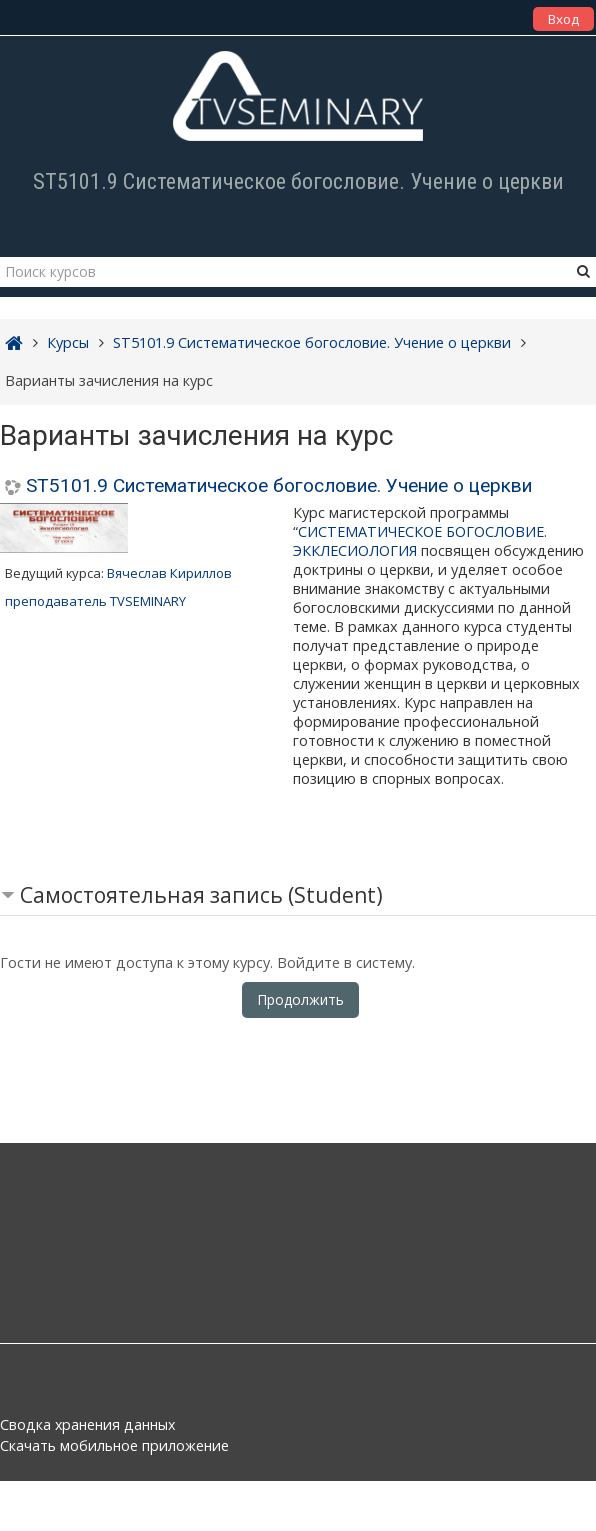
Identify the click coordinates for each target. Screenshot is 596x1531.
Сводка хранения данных (87, 1424)
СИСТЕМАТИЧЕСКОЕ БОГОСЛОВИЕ (421, 531)
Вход (563, 19)
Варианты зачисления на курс (109, 380)
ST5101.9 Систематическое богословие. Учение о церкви (279, 485)
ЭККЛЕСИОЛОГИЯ (355, 550)
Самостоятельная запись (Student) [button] (201, 895)
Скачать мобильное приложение (114, 1445)
